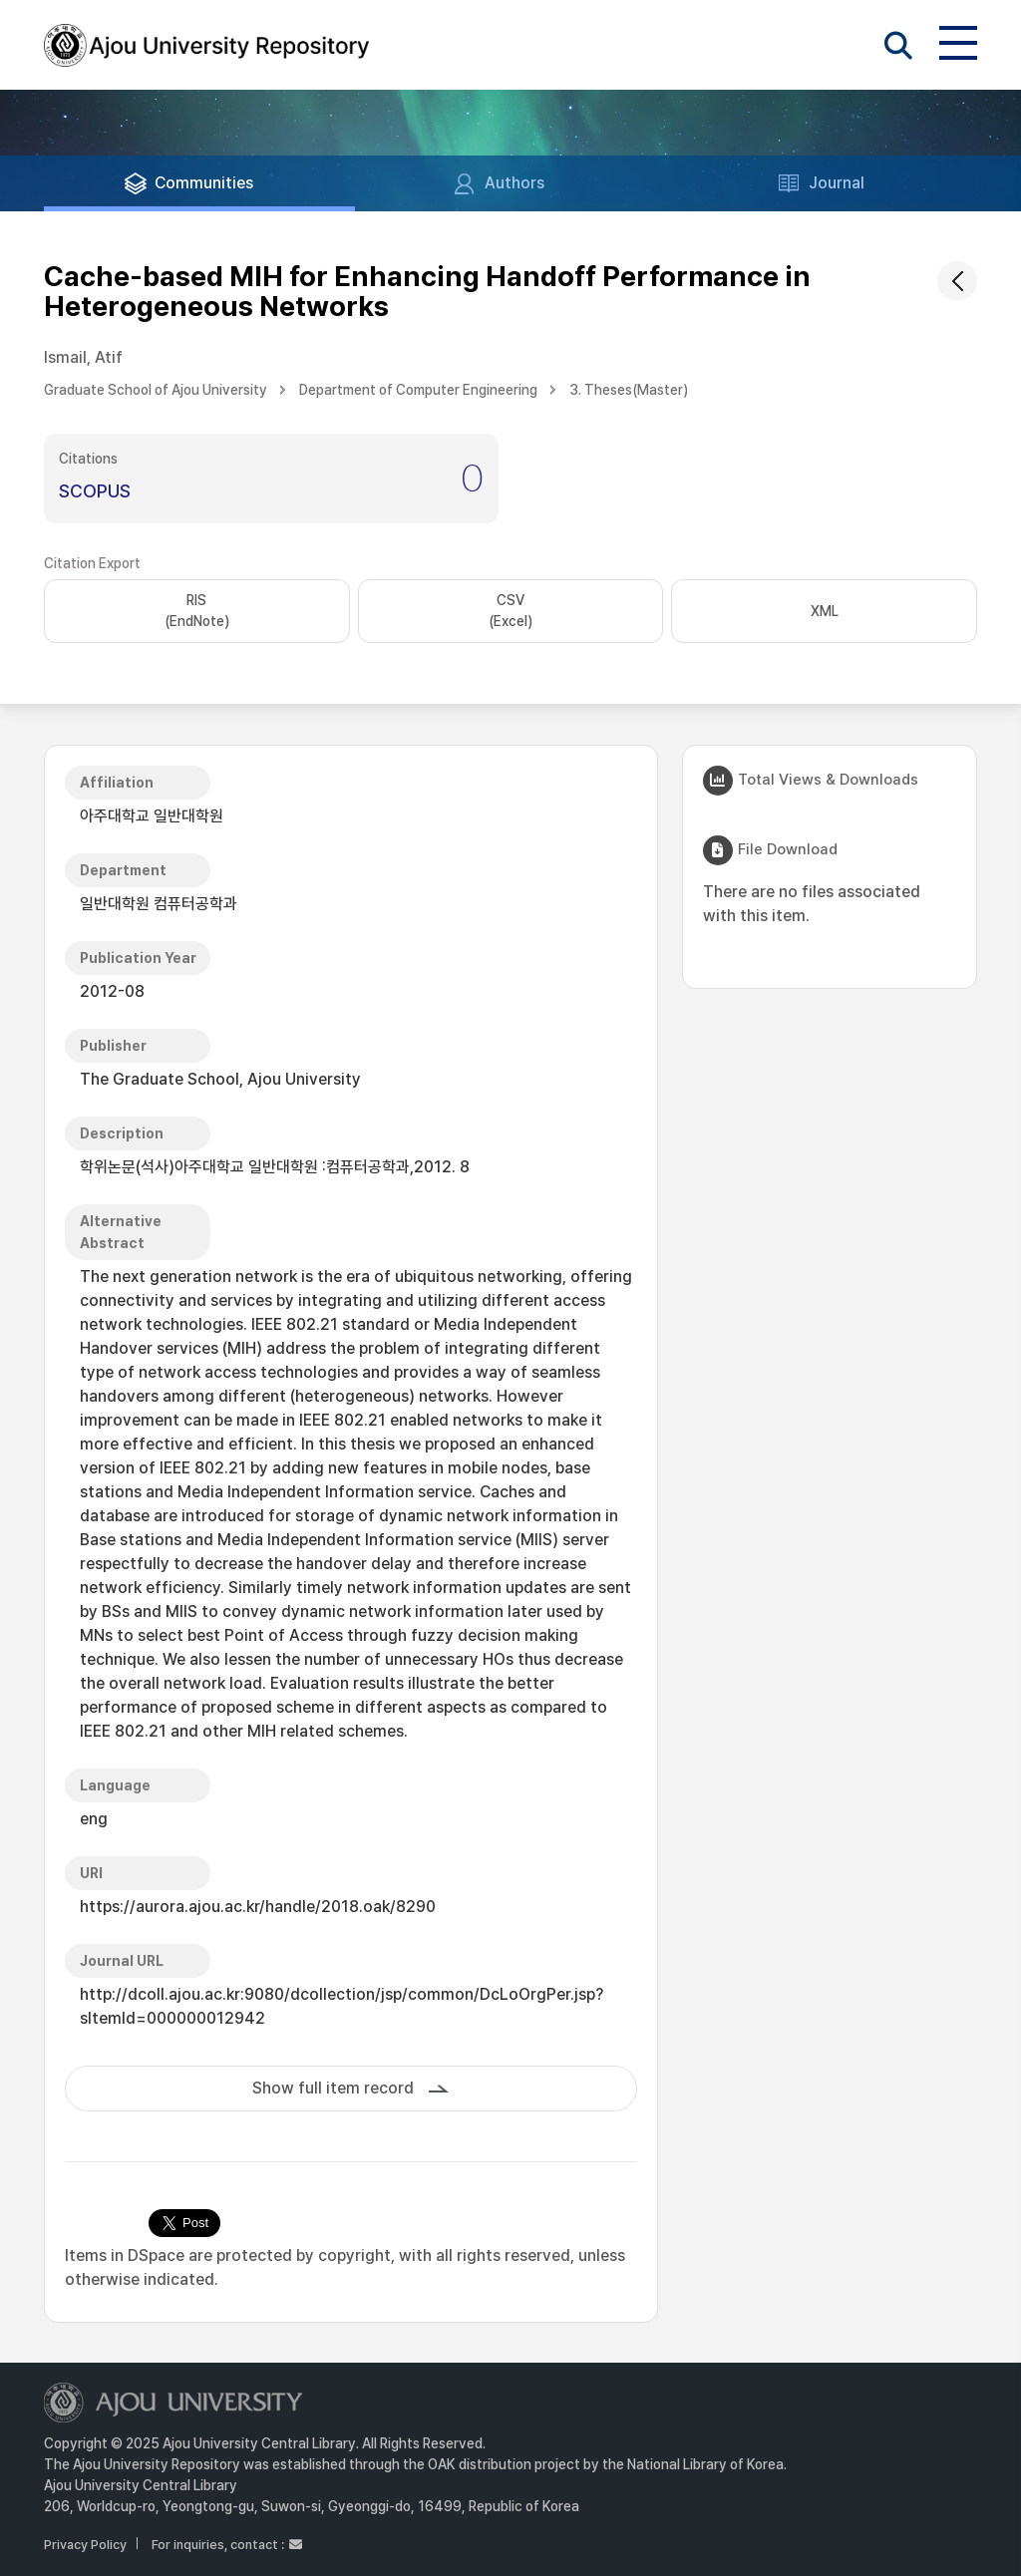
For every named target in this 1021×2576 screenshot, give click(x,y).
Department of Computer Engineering (418, 390)
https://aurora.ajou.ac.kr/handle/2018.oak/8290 (258, 1906)
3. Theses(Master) (628, 390)
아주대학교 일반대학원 (151, 815)
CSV (510, 612)
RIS (197, 612)
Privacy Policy (85, 2544)
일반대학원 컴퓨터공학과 (158, 903)
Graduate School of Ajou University (155, 390)
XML (825, 611)
